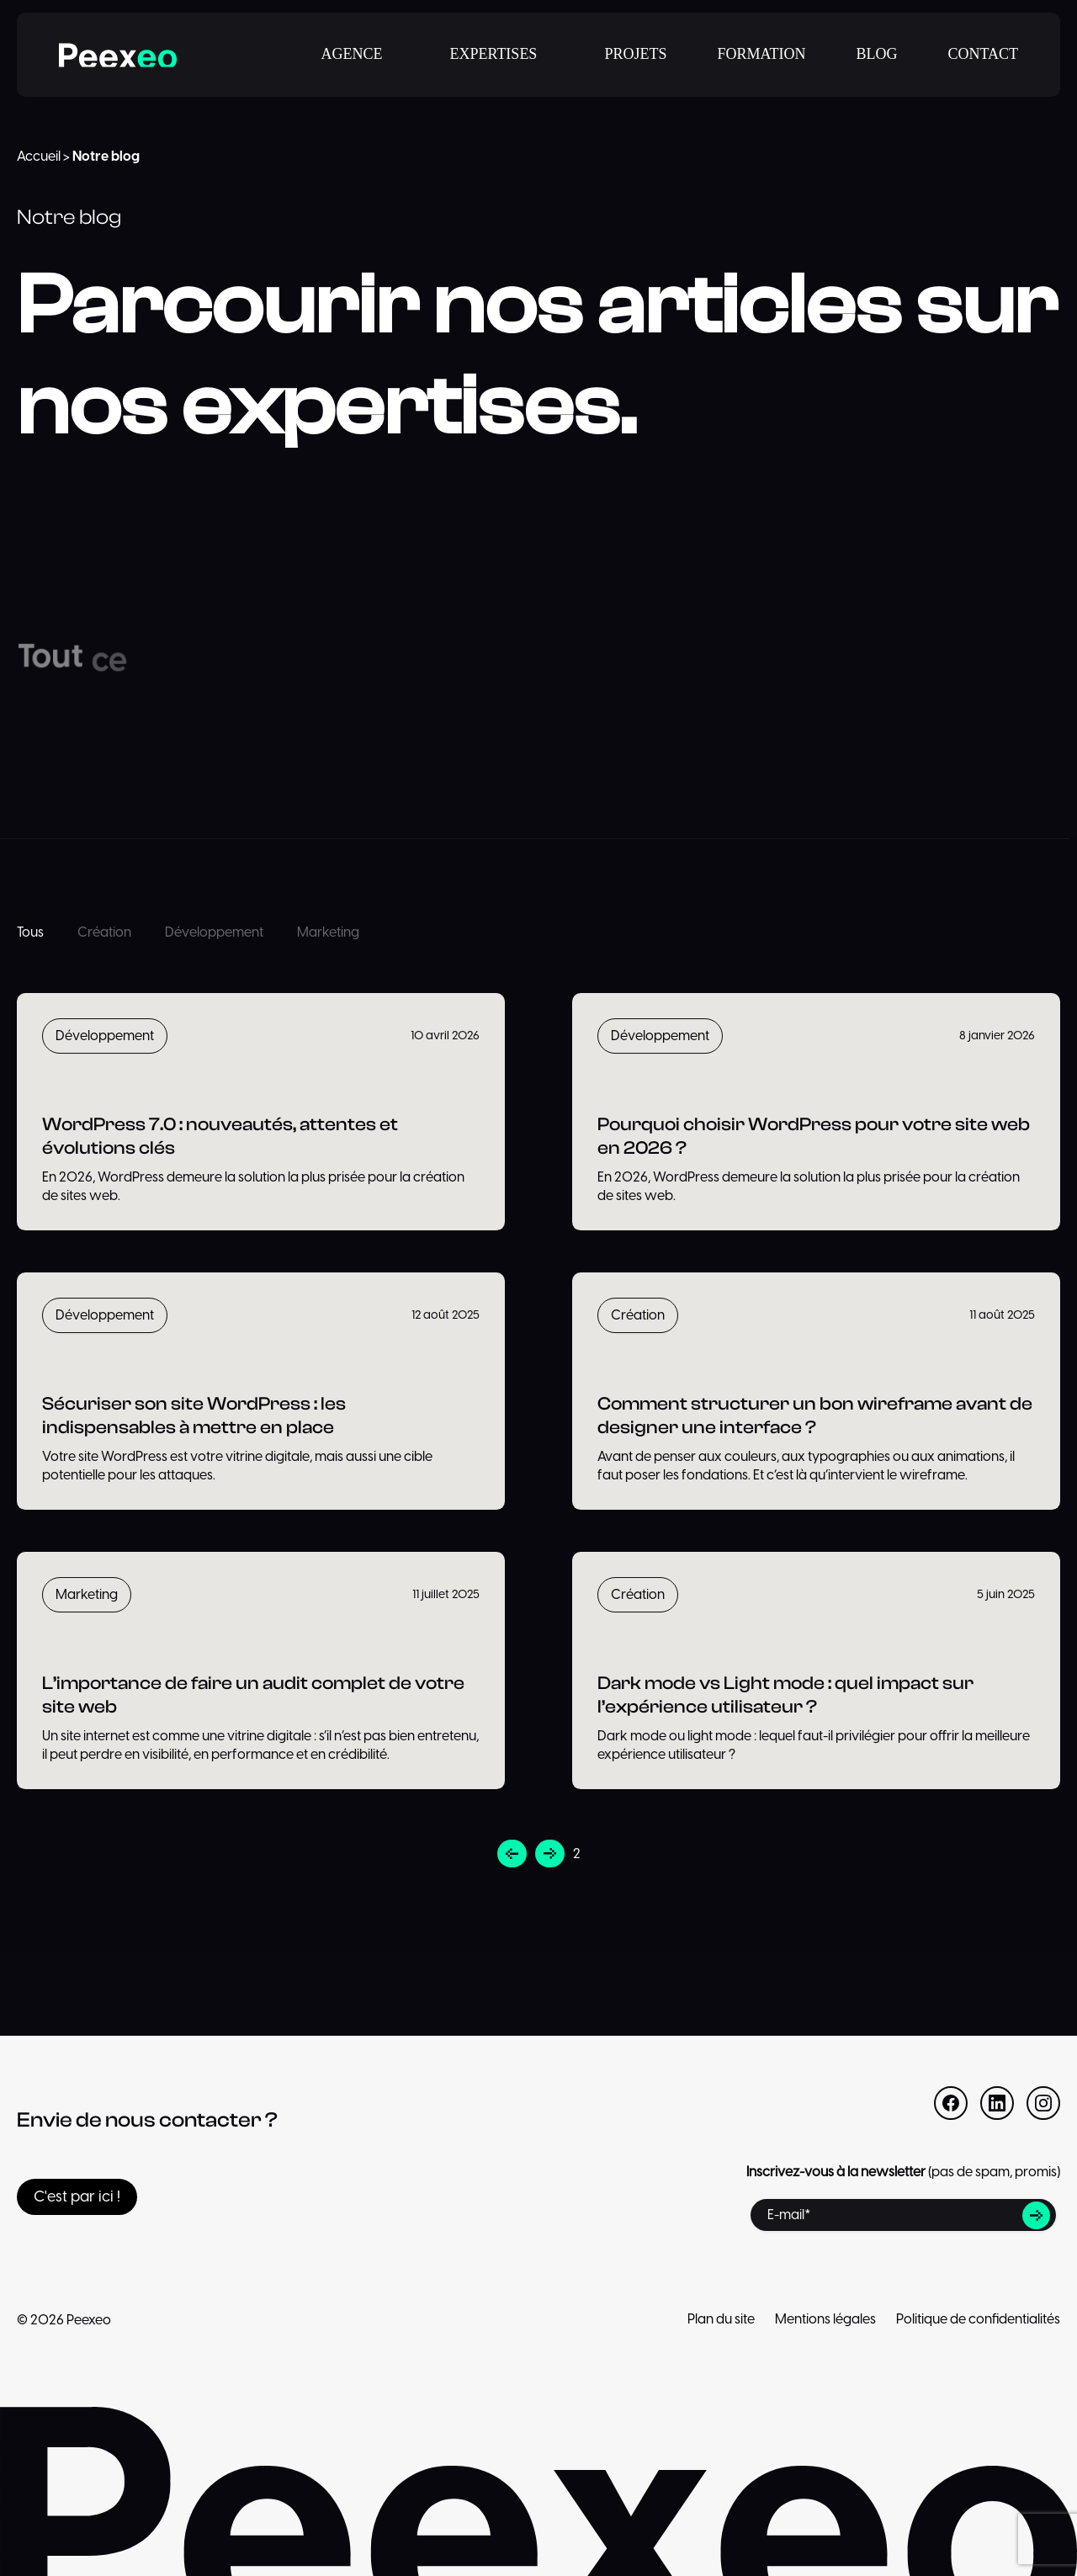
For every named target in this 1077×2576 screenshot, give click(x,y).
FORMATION (761, 53)
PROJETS (635, 53)
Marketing (328, 938)
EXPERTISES (493, 53)
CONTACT (982, 53)
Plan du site (721, 2325)
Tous (30, 938)
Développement (214, 938)
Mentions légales (825, 2325)
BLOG (876, 53)
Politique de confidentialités (978, 2325)
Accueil (39, 156)
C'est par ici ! (77, 2202)
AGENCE (351, 53)
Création (104, 938)
